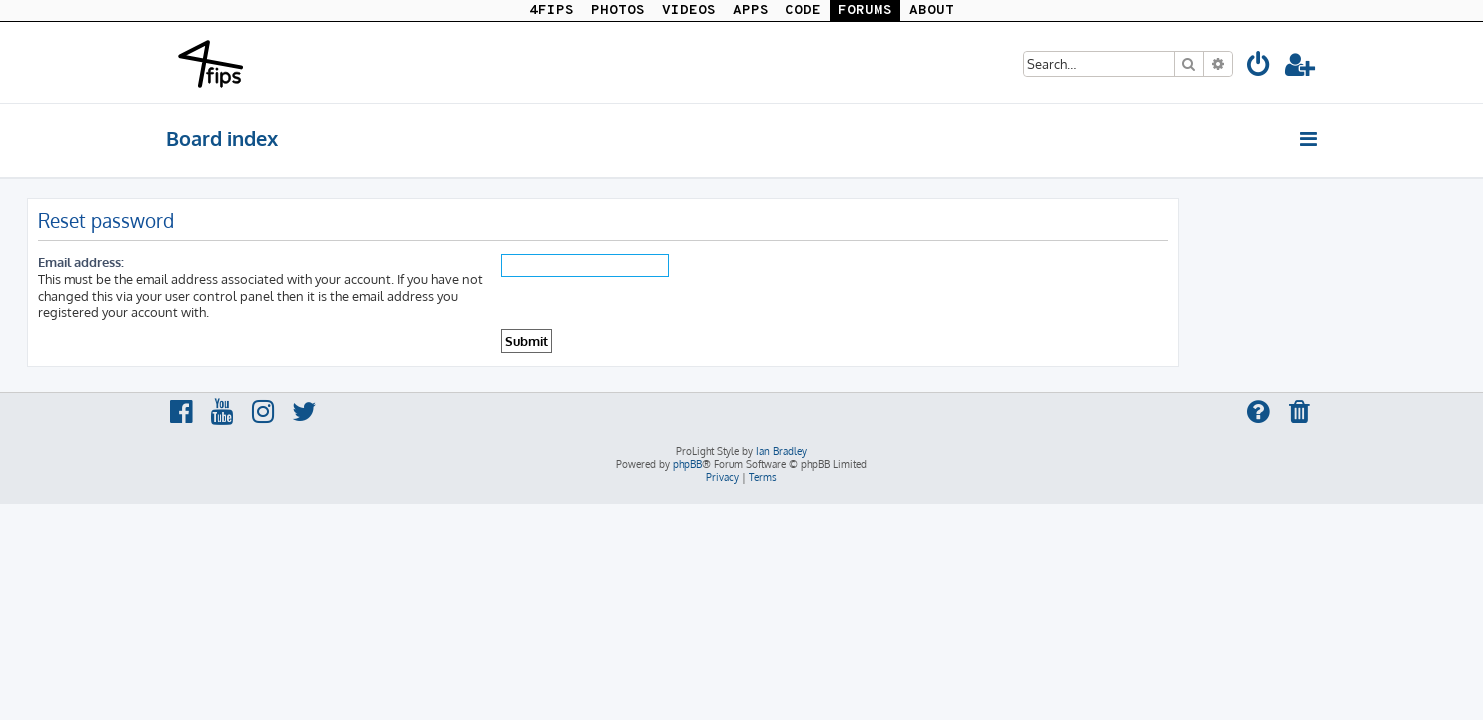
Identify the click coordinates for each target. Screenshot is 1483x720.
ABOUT (931, 10)
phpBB (687, 464)
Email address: (220, 261)
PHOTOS (618, 10)
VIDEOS (689, 10)
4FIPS (551, 10)
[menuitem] (1260, 67)
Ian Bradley (781, 451)
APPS (751, 10)
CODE (803, 10)
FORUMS (865, 10)
